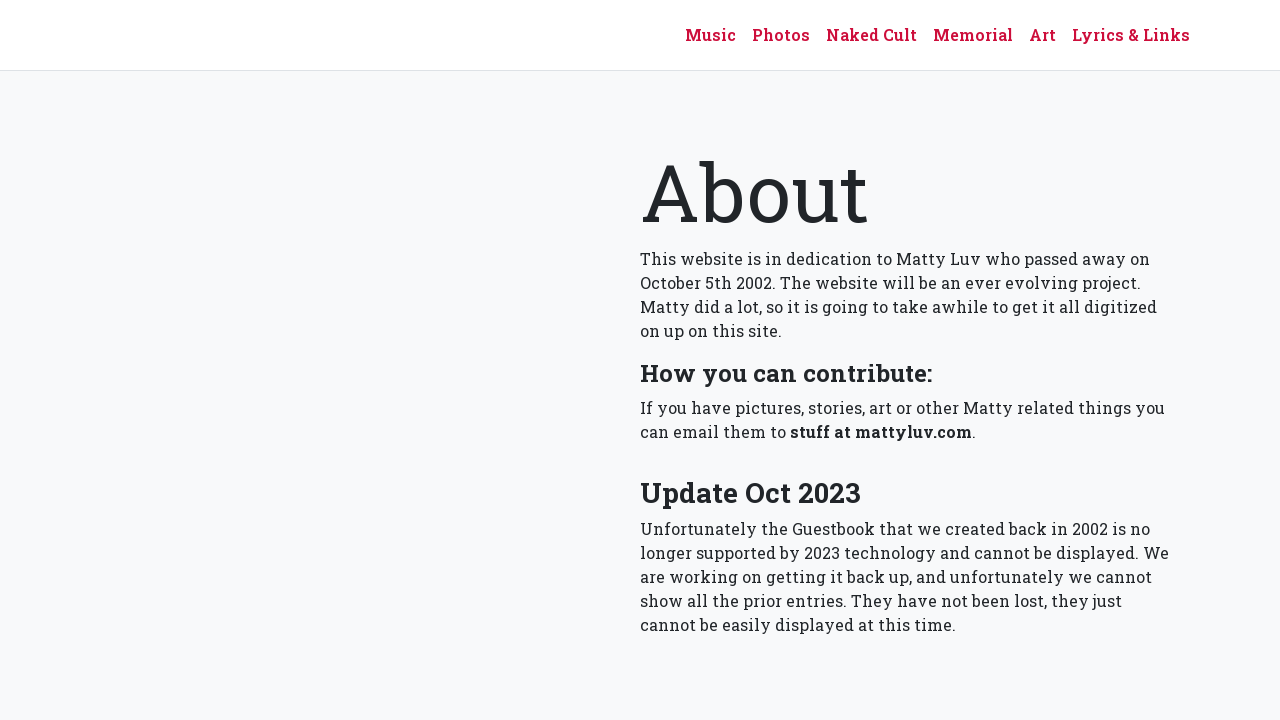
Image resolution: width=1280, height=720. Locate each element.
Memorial (973, 34)
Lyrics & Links (1131, 34)
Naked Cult (871, 34)
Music (710, 34)
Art (1042, 34)
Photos (781, 34)
